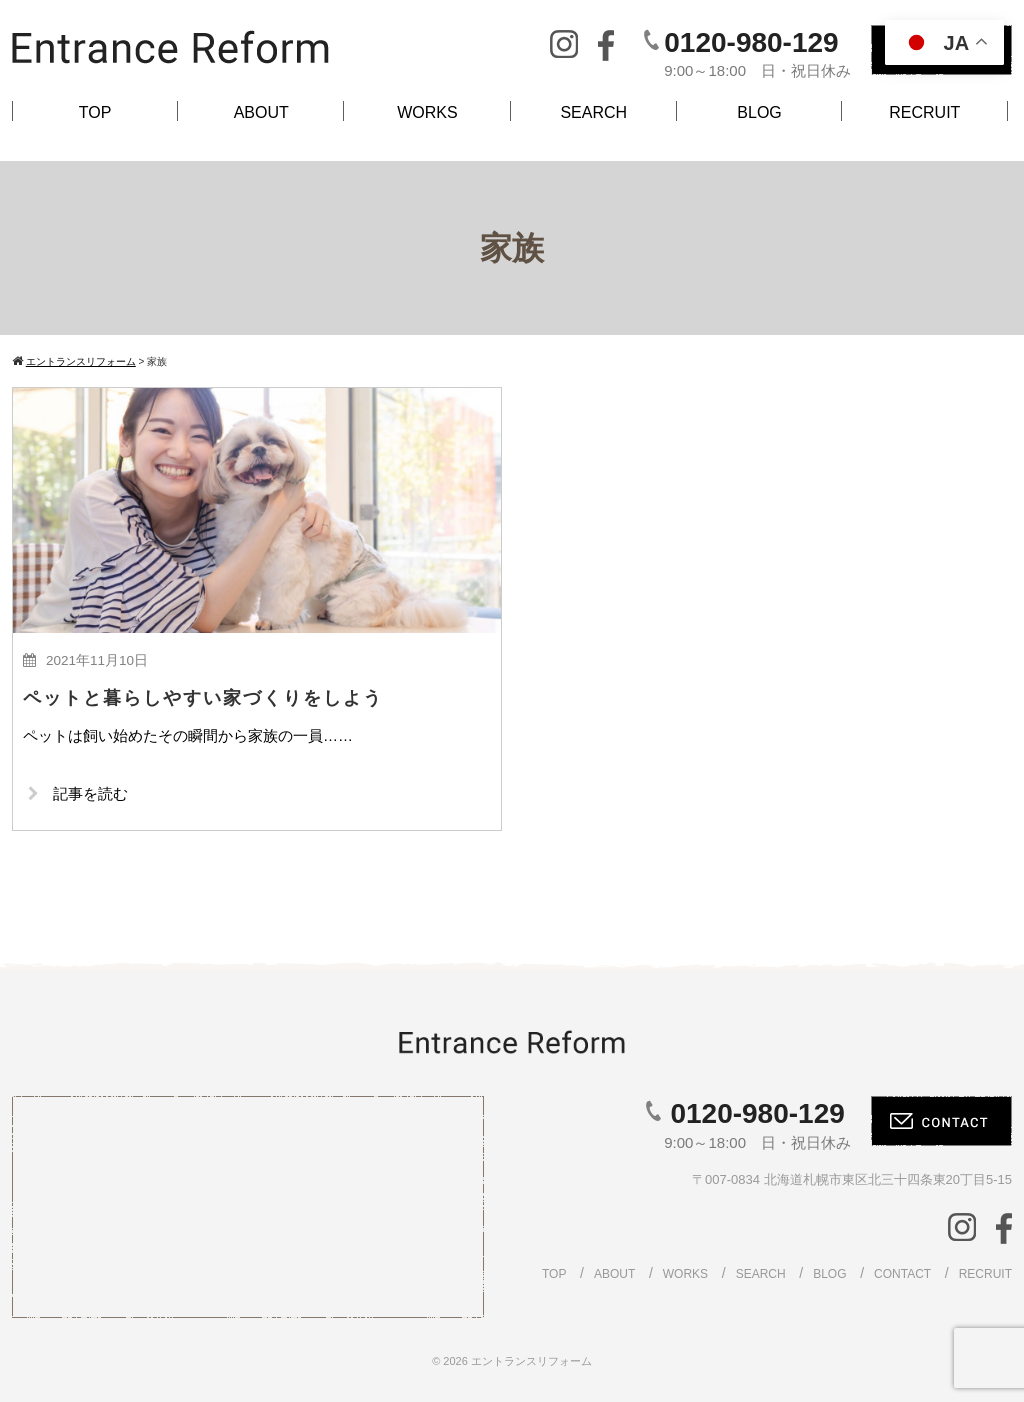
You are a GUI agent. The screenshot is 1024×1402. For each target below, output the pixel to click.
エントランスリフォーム (531, 1361)
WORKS (427, 112)
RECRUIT (924, 112)
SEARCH (593, 112)
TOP (95, 112)
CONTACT (902, 1274)
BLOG (759, 112)
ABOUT (261, 112)
